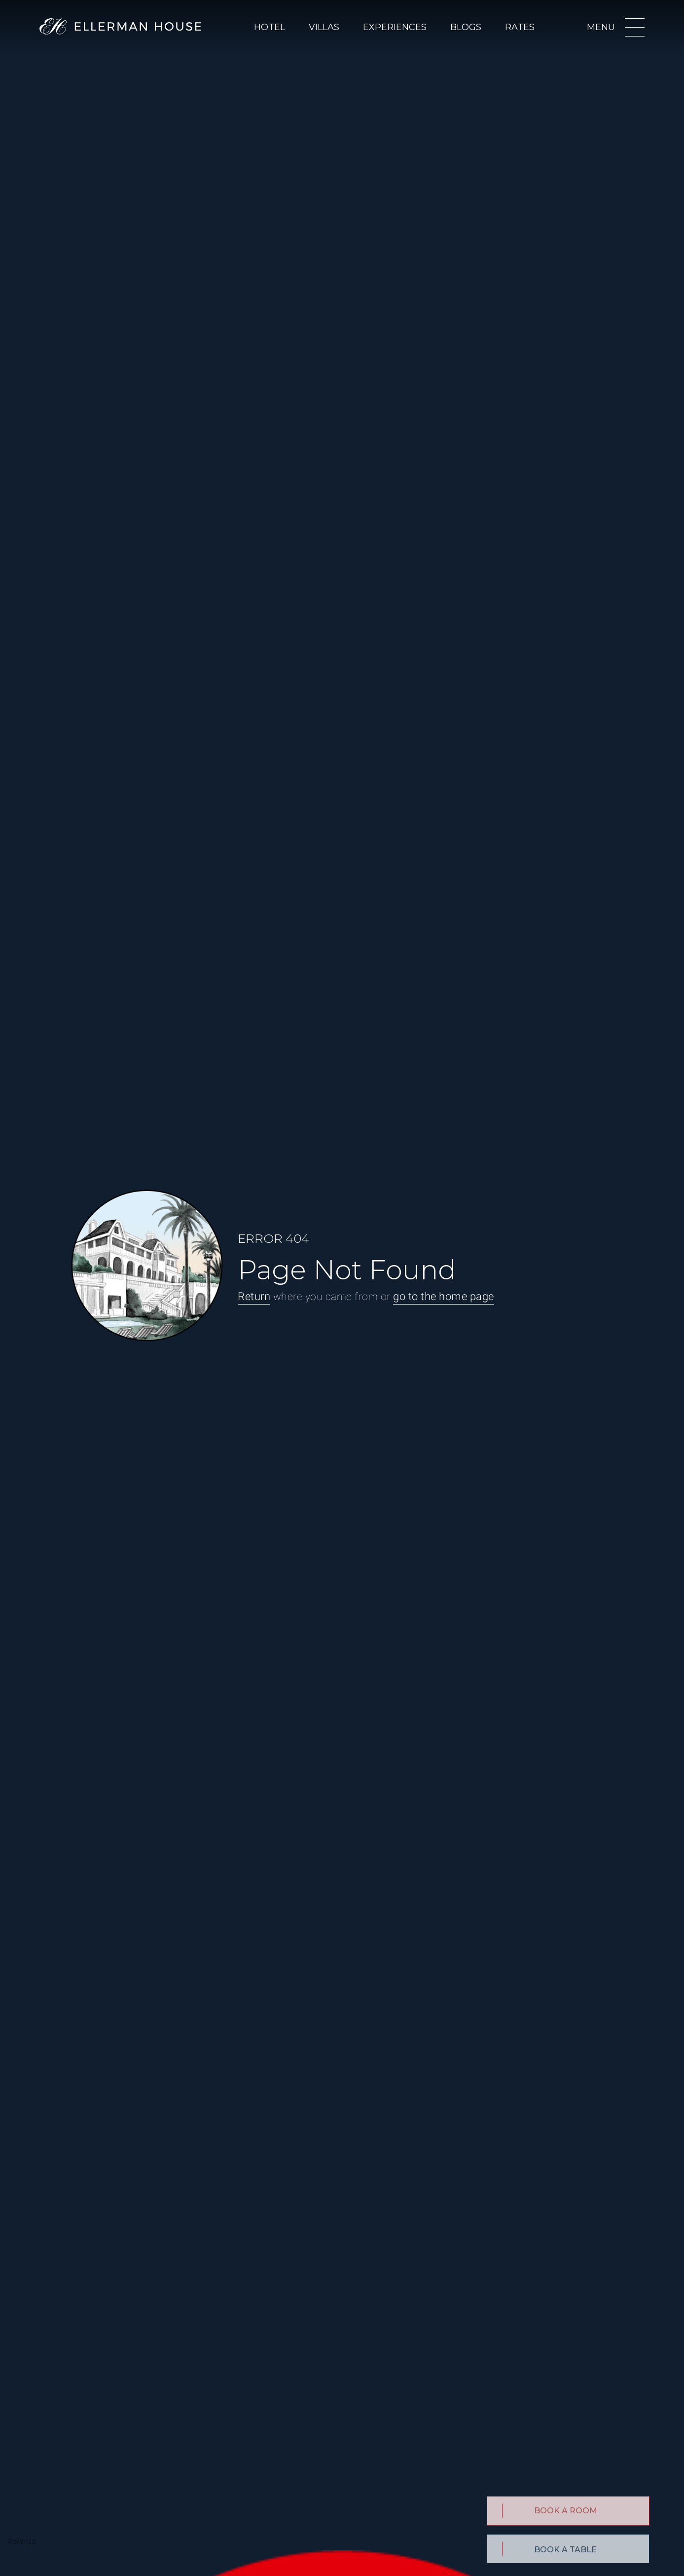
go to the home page (443, 1296)
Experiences (395, 27)
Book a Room (565, 2510)
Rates (520, 27)
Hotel (269, 27)
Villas (324, 27)
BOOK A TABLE (565, 2549)
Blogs (465, 27)
